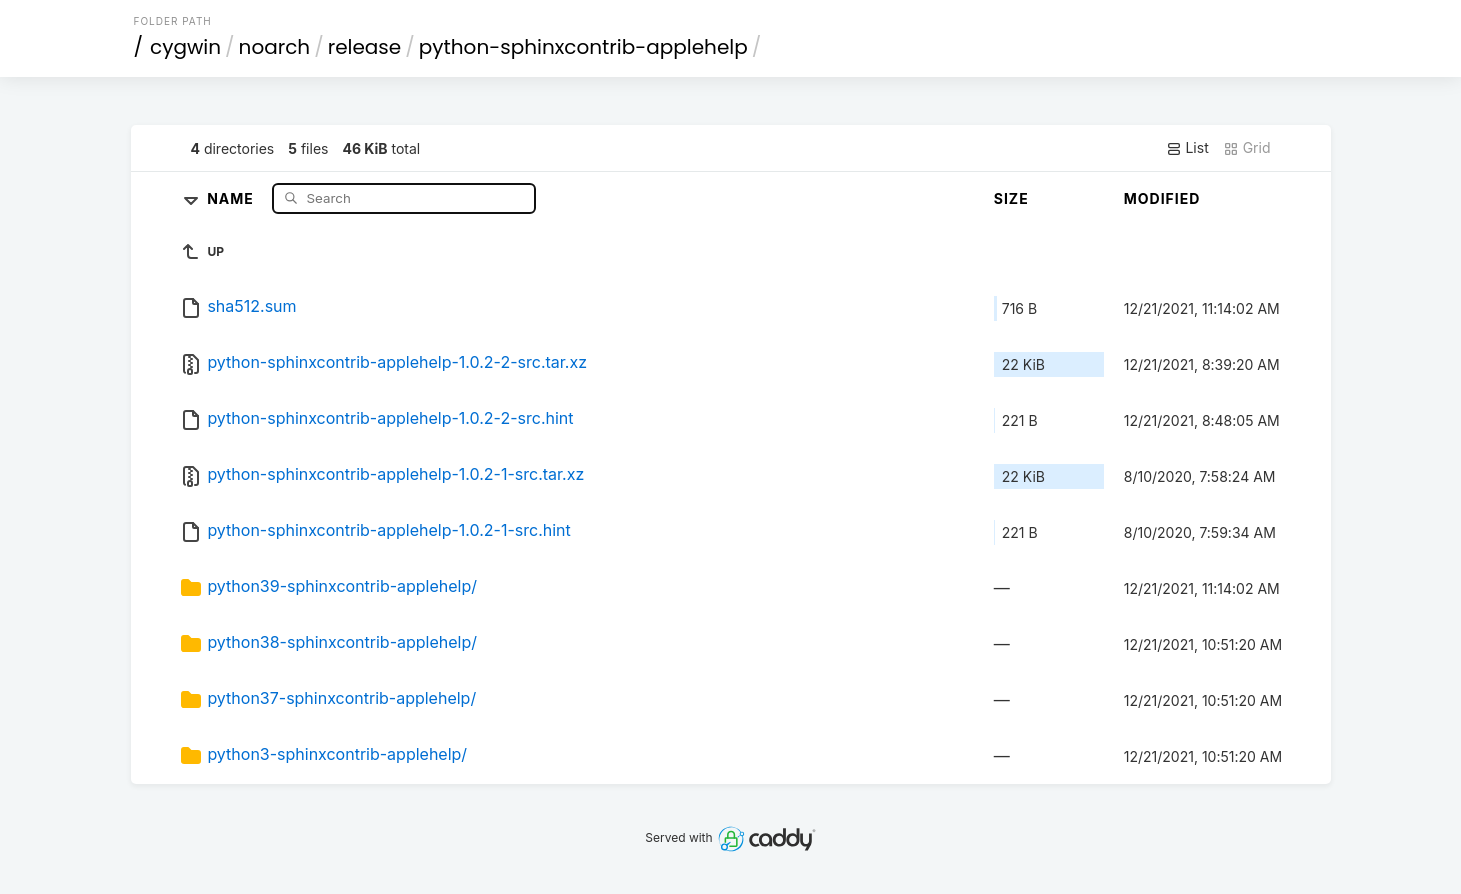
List (1187, 148)
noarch (275, 47)
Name (232, 197)
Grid (1247, 148)
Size (1011, 198)
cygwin (185, 47)
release (365, 47)
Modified (1162, 198)
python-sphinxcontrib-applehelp (583, 47)
